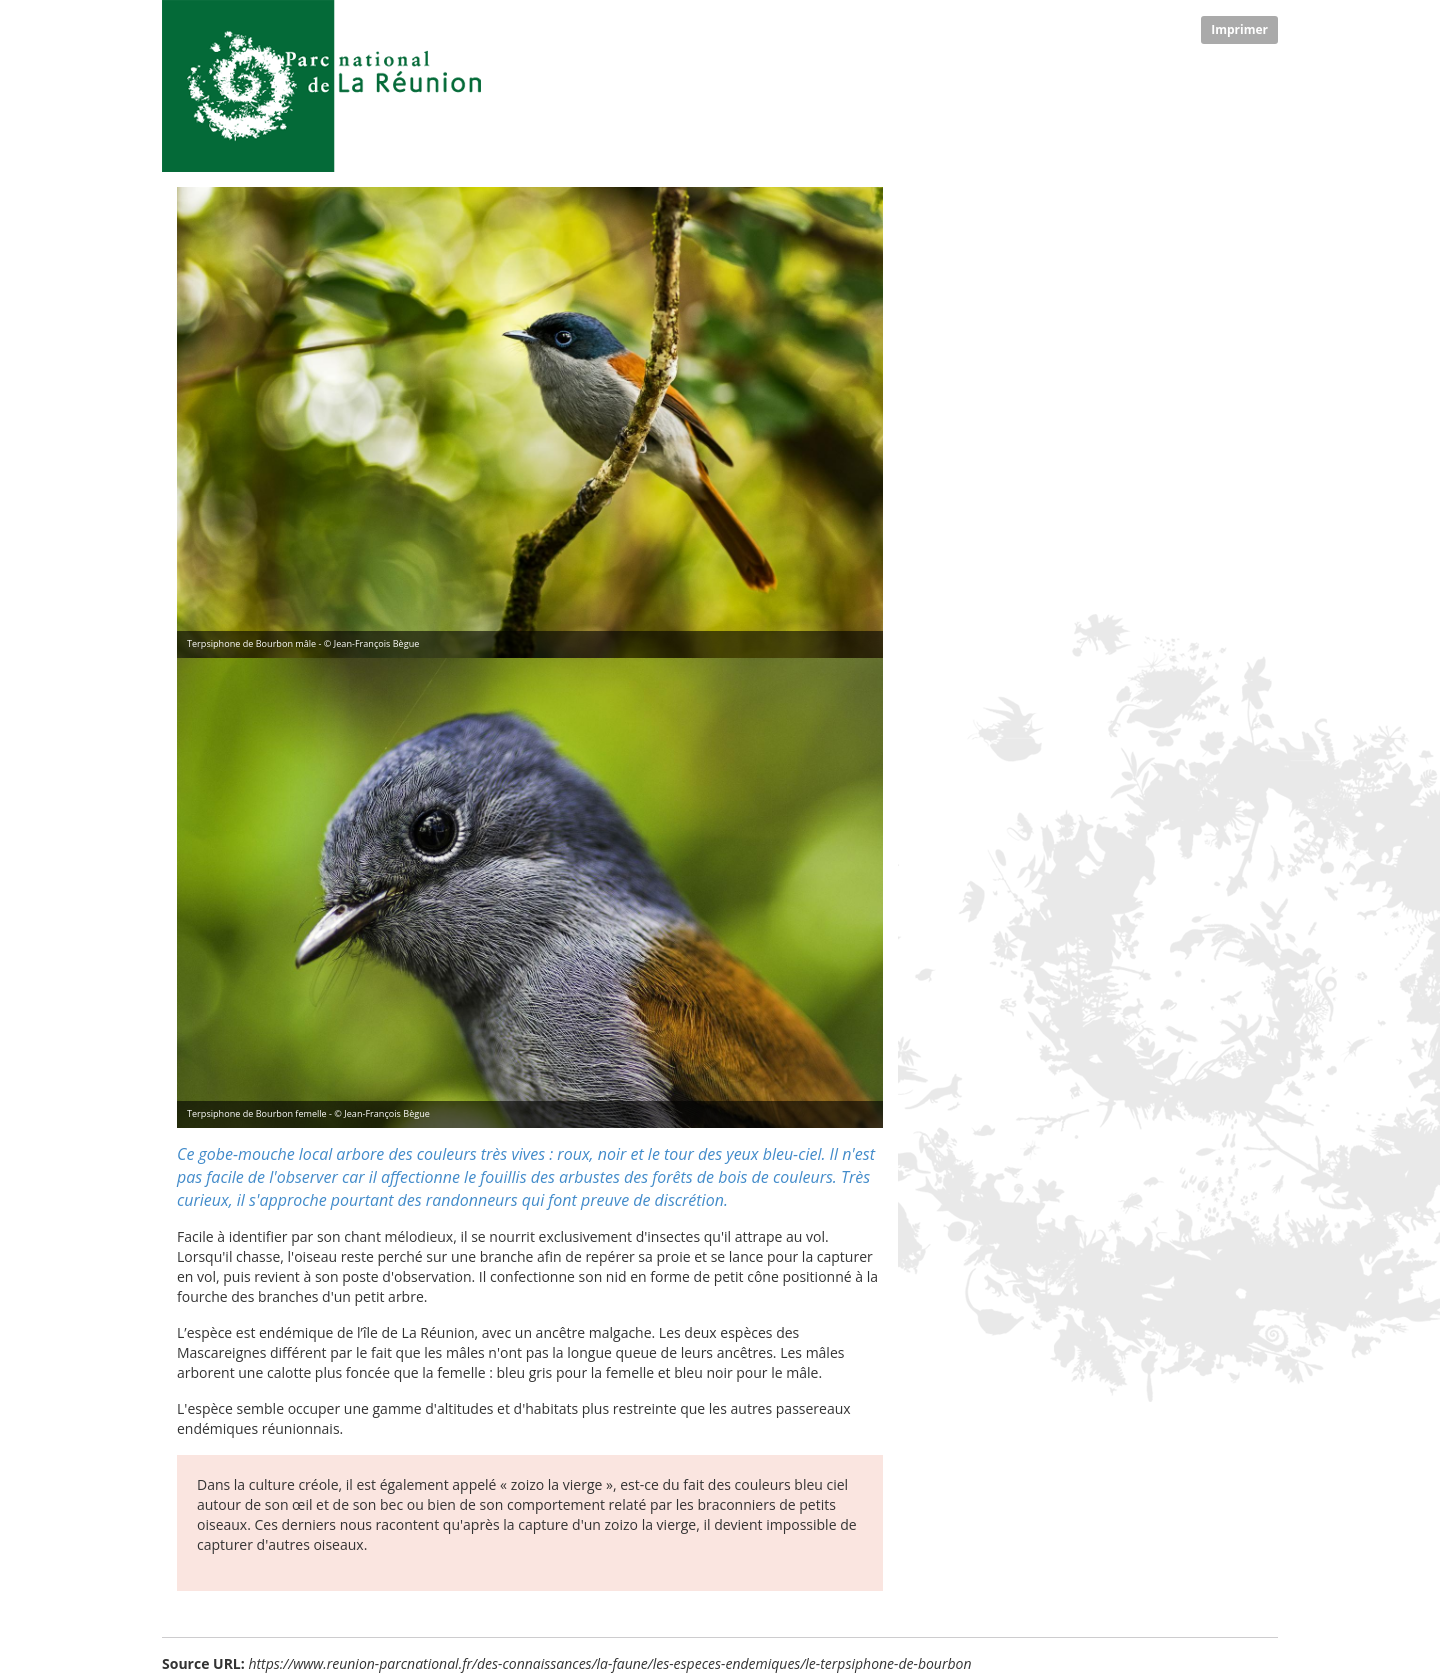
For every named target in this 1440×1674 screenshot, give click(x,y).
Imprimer (1239, 29)
